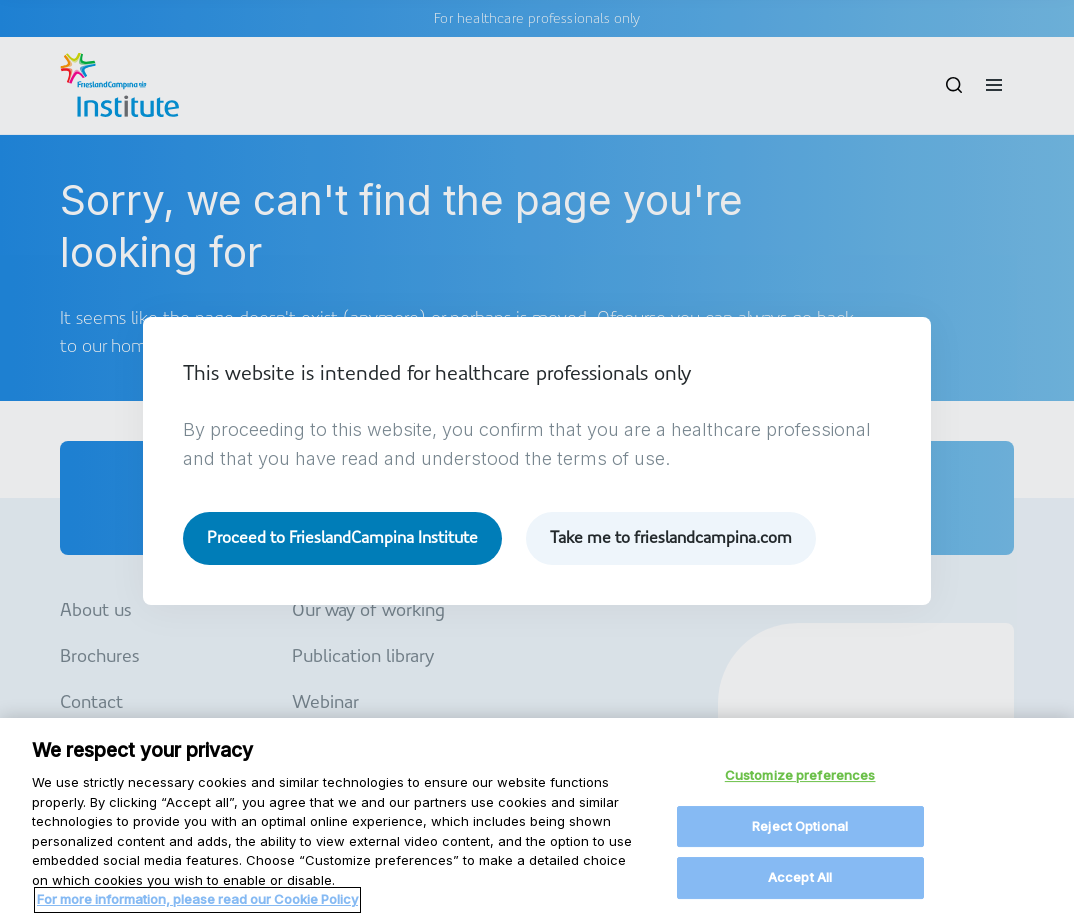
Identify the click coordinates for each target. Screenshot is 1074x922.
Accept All (800, 888)
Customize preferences (800, 786)
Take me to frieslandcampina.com (671, 537)
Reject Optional (800, 837)
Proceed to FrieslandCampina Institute (342, 537)
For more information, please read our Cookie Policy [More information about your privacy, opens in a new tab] (197, 910)
